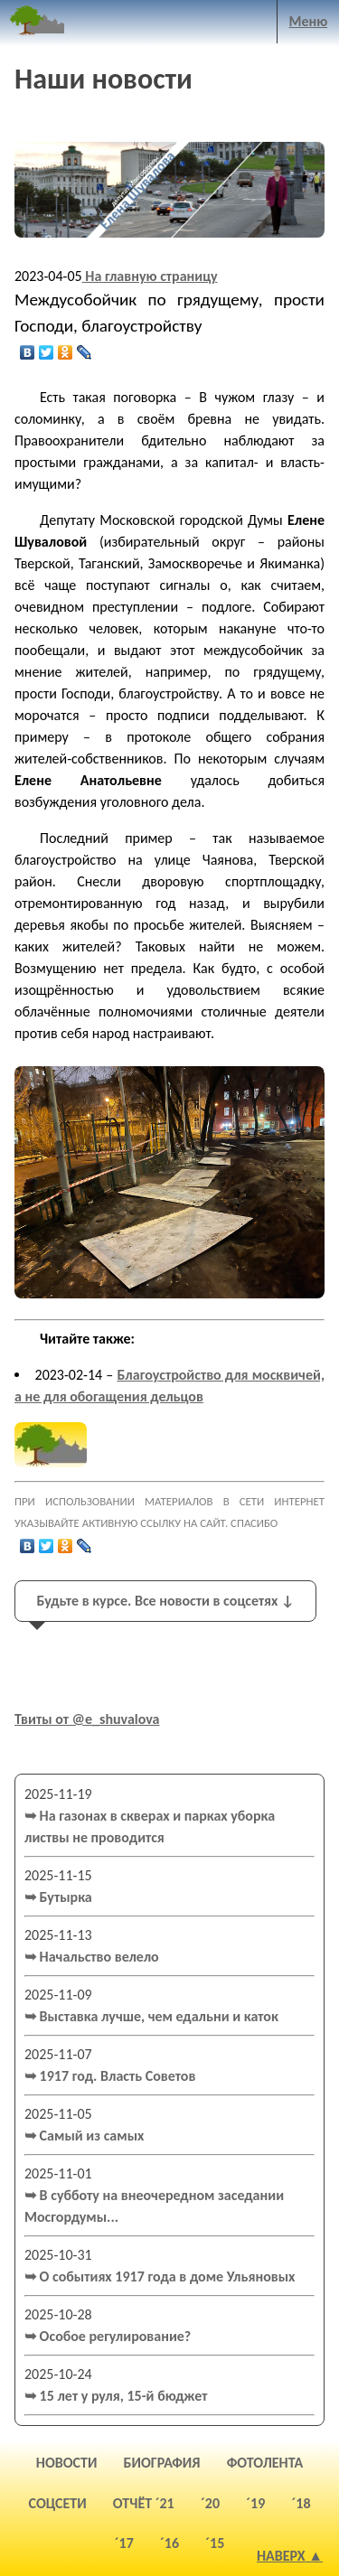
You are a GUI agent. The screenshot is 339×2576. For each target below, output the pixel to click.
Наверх (281, 2555)
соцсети (58, 2503)
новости (67, 2462)
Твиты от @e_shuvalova (87, 1719)
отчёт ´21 (143, 2503)
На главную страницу (150, 276)
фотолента (265, 2462)
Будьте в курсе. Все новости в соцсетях (165, 1600)
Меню (307, 21)
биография (162, 2462)
